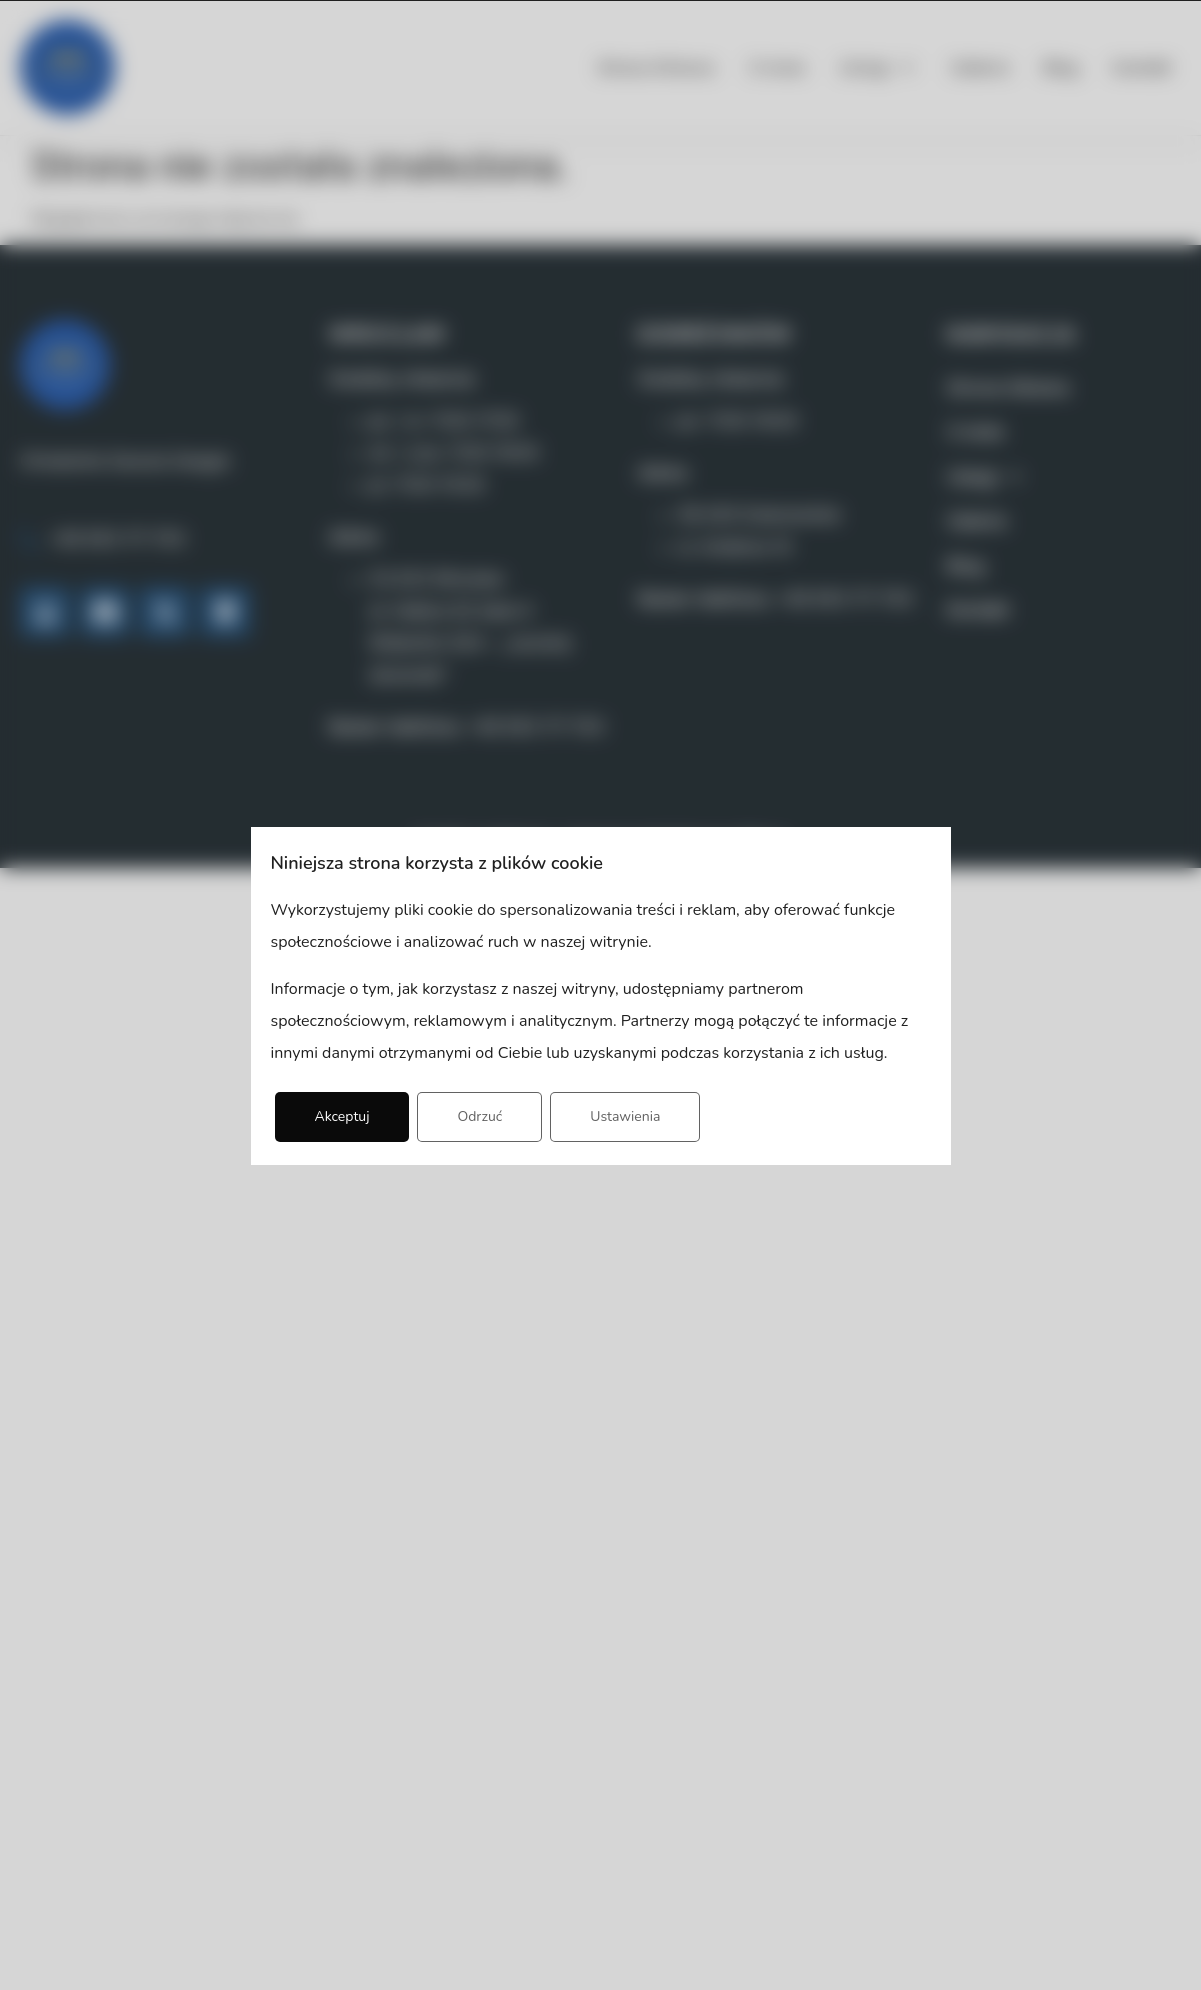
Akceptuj (342, 1116)
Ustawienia (625, 1116)
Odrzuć (479, 1116)
